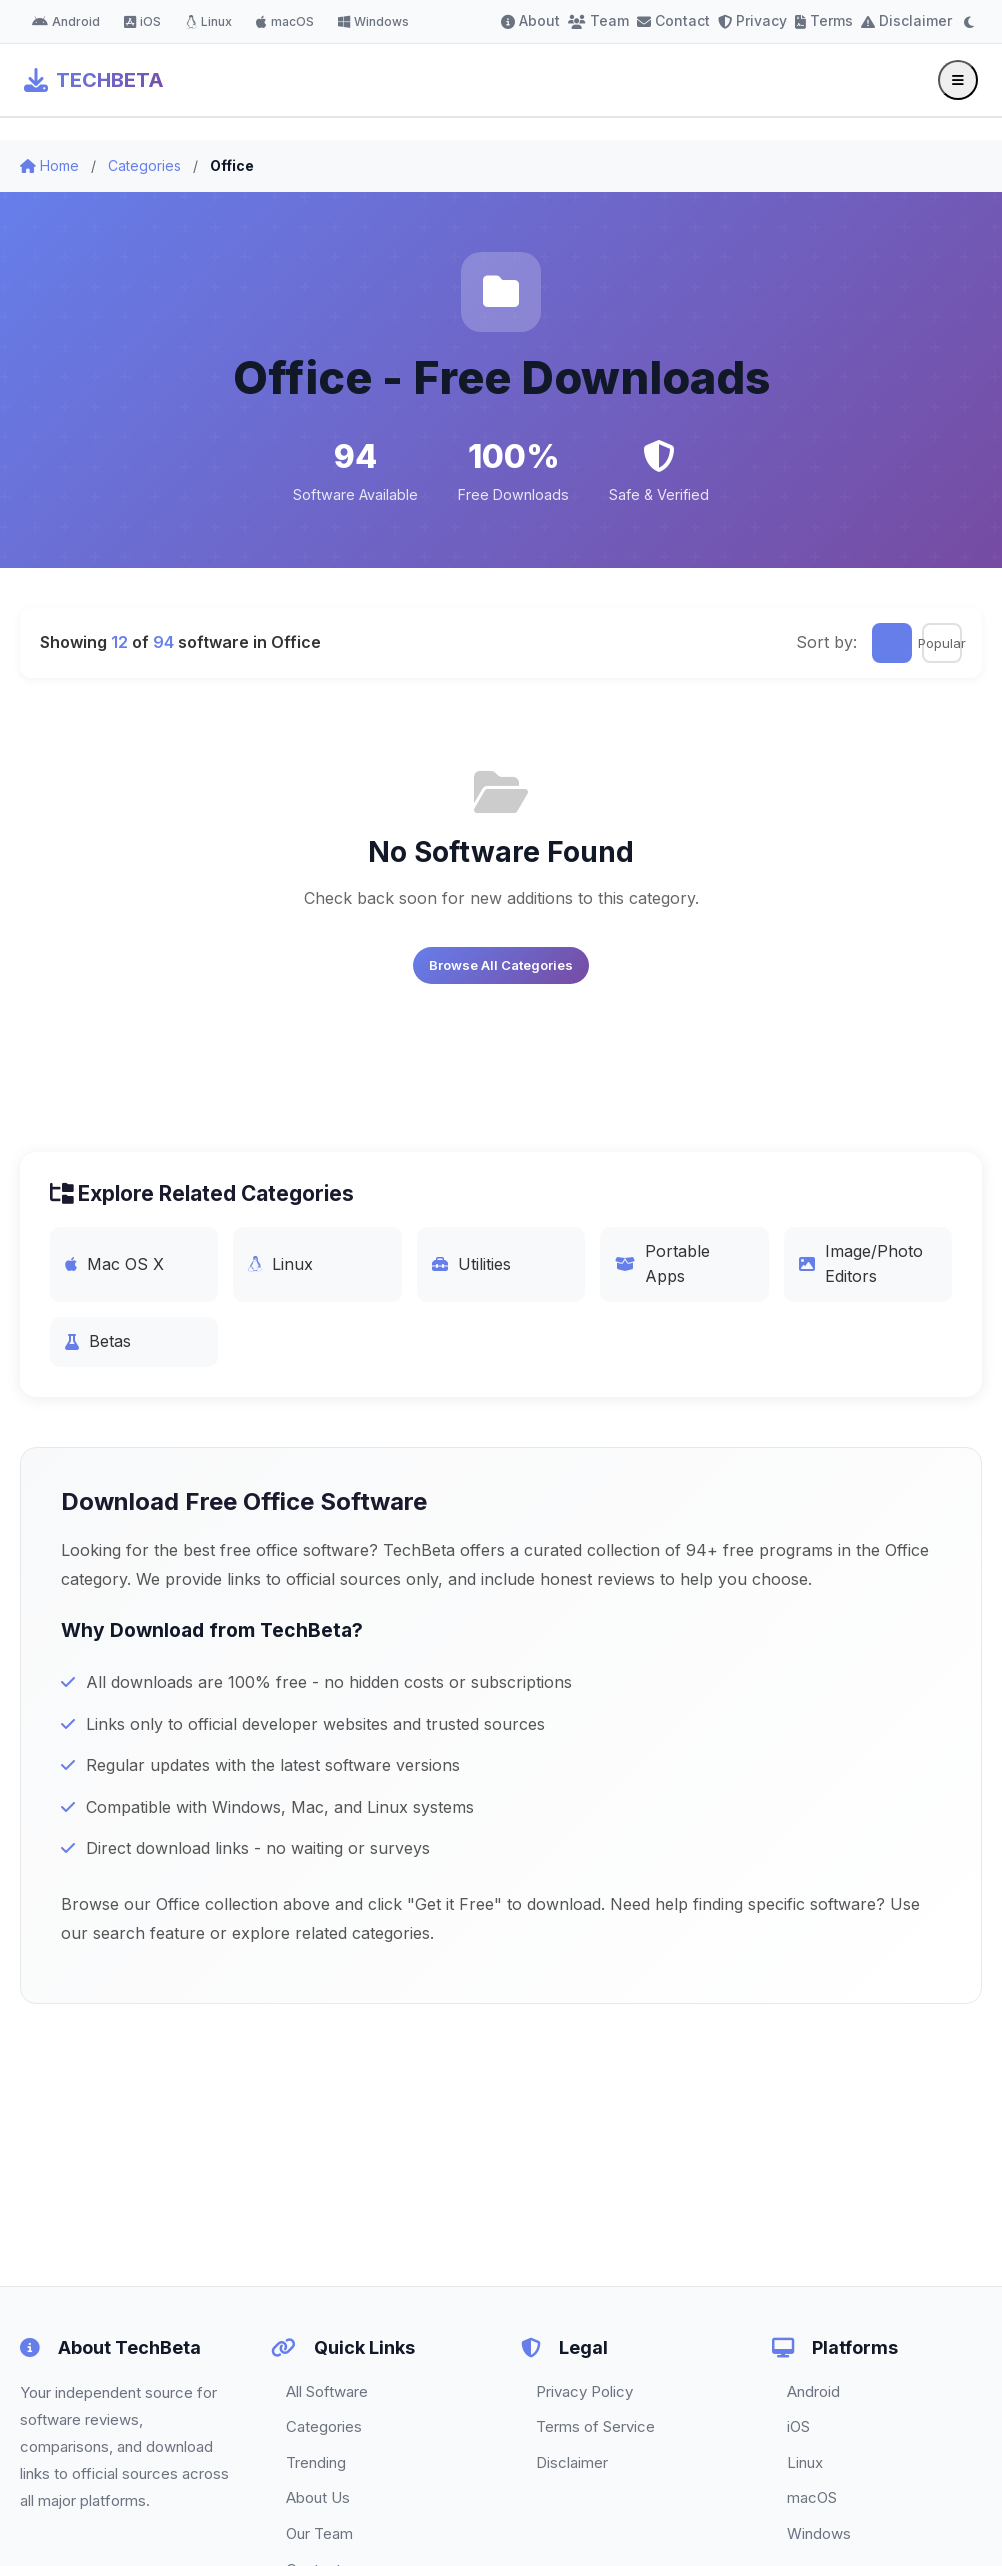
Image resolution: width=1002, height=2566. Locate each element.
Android (66, 21)
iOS (142, 21)
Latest (892, 643)
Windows (373, 21)
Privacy (752, 20)
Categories (144, 165)
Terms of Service (595, 2426)
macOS (285, 21)
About (530, 20)
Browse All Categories (501, 965)
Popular (942, 643)
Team (598, 20)
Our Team (319, 2533)
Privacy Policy (584, 2391)
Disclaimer (906, 20)
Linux (208, 21)
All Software (327, 2391)
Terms (824, 20)
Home (49, 165)
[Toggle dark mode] (969, 22)
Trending (316, 2462)
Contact (673, 20)
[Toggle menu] (958, 80)
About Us (318, 2497)
